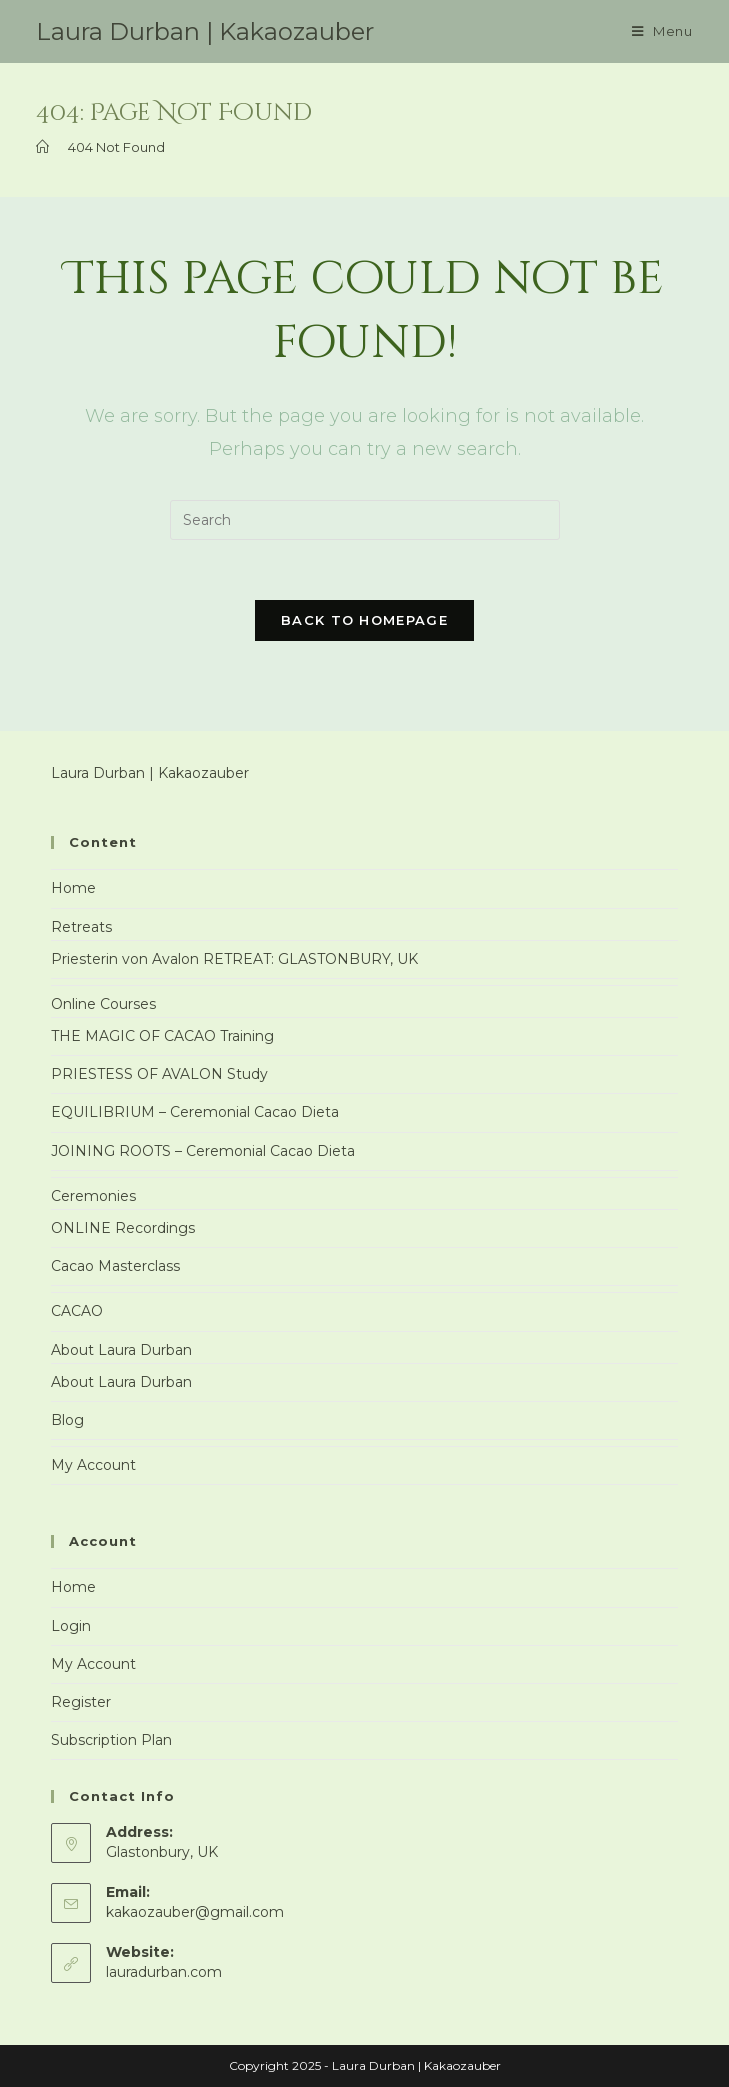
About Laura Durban (121, 1350)
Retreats (81, 927)
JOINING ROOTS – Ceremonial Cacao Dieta (203, 1151)
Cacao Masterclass (115, 1266)
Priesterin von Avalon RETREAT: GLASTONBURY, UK (234, 959)
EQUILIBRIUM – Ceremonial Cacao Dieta (195, 1112)
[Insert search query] (365, 520)
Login (71, 1626)
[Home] (42, 147)
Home (73, 888)
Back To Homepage (364, 620)
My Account (93, 1465)
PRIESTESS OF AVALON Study (159, 1074)
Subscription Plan (111, 1740)
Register (81, 1702)
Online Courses (103, 1004)
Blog (67, 1420)
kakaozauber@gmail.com (195, 1912)
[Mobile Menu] (662, 31)
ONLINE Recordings (123, 1228)
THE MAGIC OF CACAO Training (162, 1036)
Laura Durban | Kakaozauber (205, 31)
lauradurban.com (164, 1972)
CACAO (77, 1311)
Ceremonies (93, 1196)
